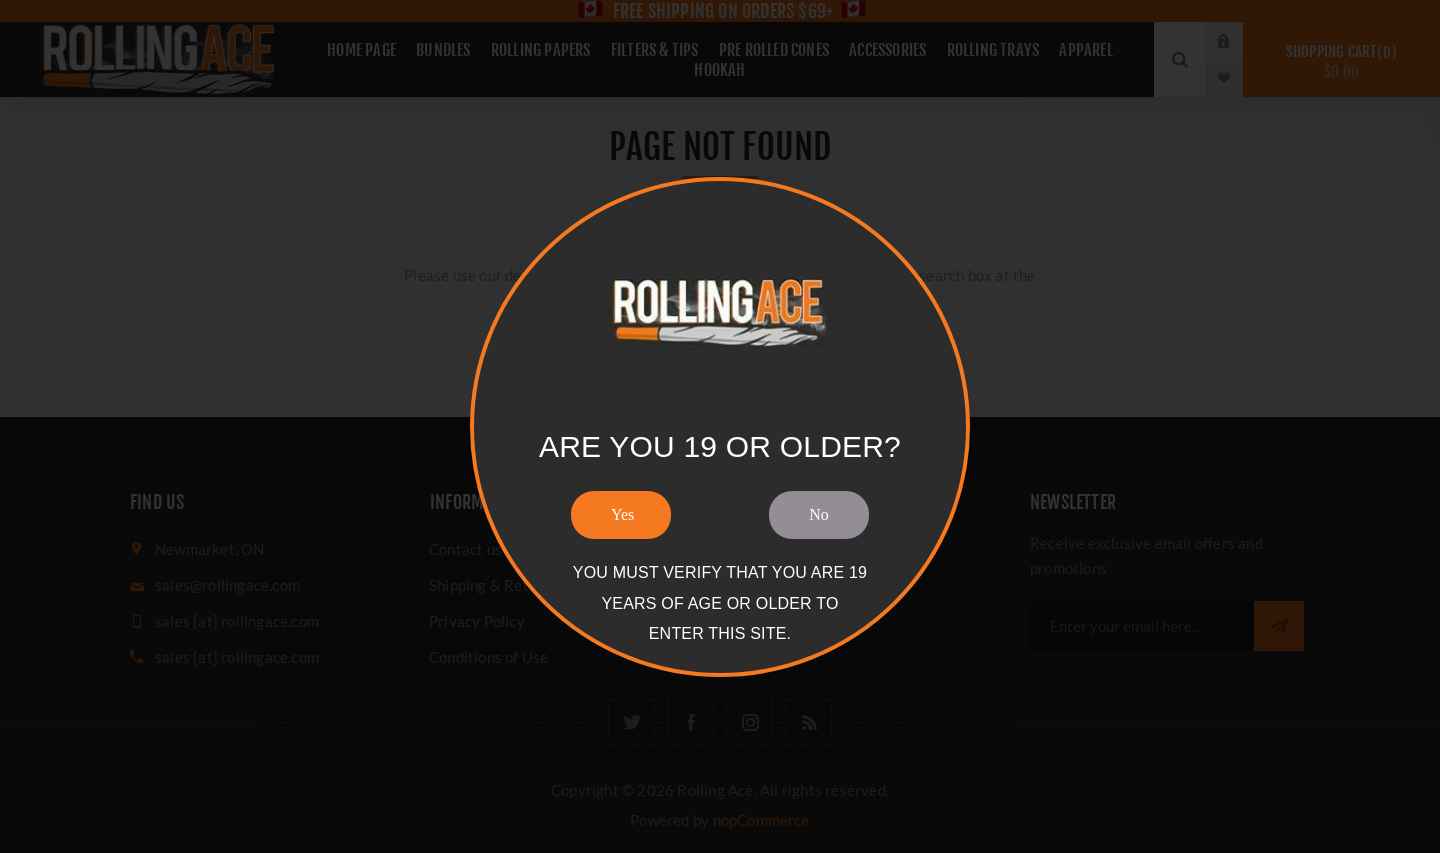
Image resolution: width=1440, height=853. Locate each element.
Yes (622, 514)
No (819, 514)
